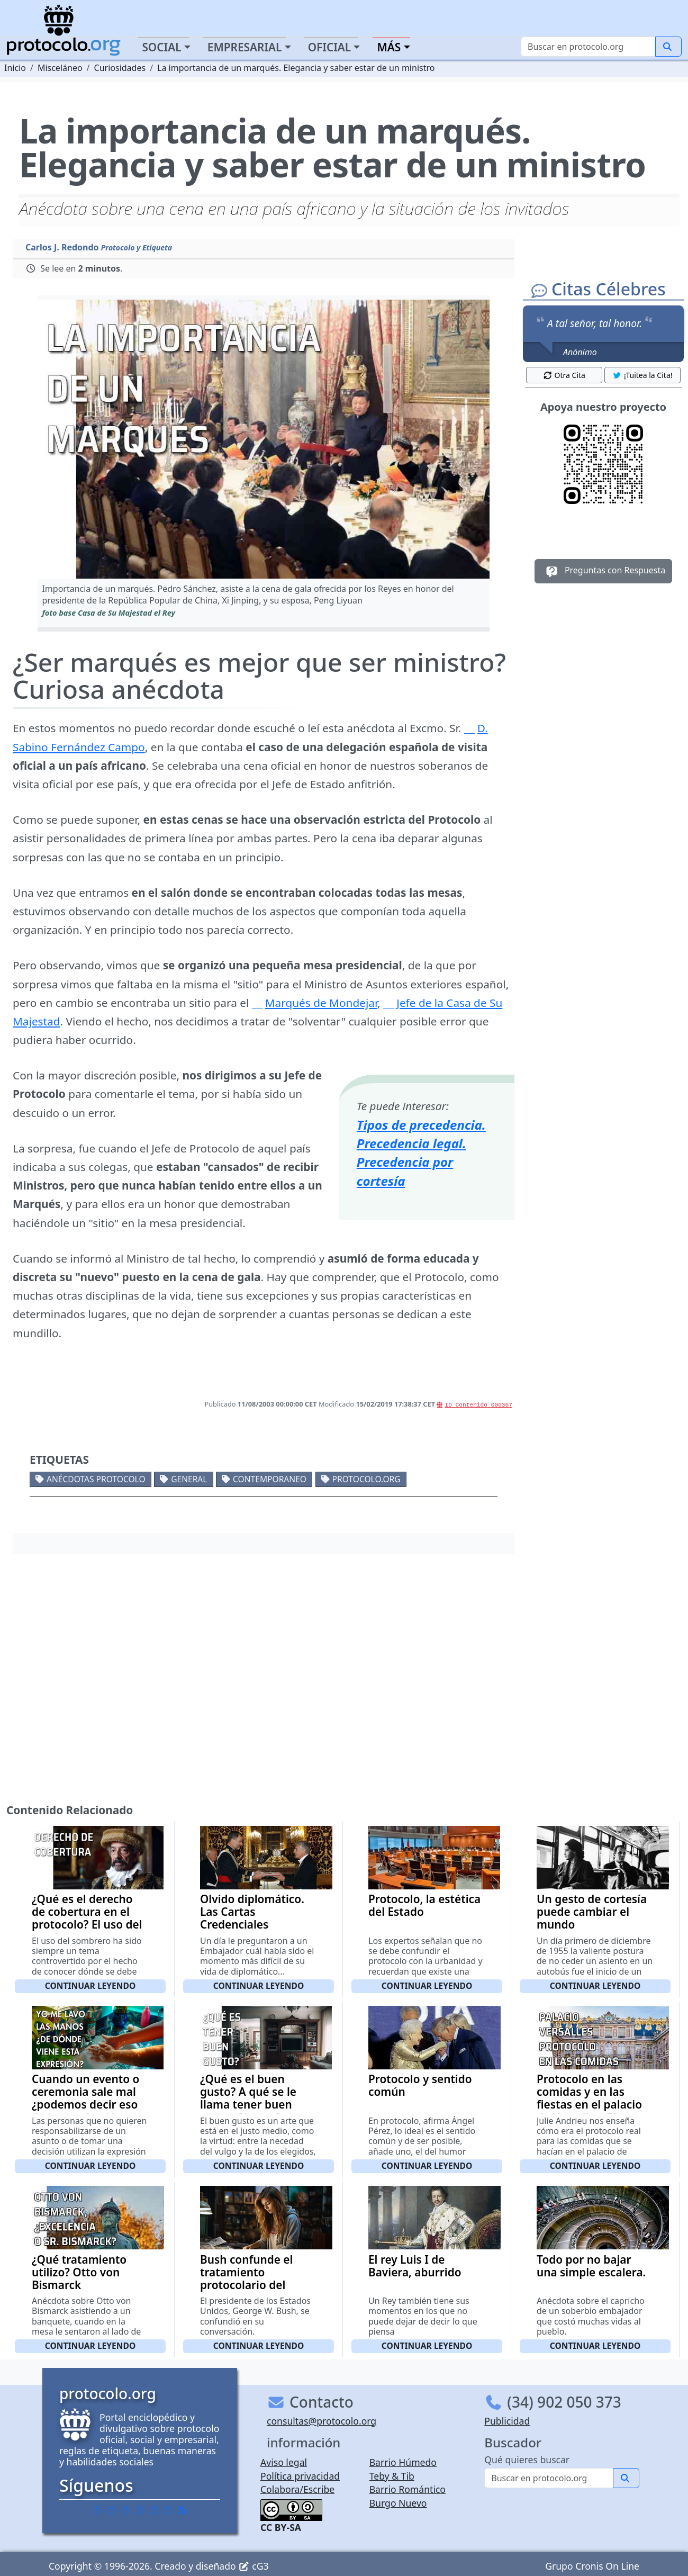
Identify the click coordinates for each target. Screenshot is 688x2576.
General (189, 1479)
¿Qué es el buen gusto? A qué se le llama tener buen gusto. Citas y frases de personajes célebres (253, 2110)
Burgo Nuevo (398, 2503)
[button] (263, 439)
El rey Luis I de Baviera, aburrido (414, 2266)
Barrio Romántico (407, 2489)
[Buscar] (588, 47)
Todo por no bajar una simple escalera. (591, 2266)
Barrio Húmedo (403, 2462)
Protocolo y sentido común (420, 2085)
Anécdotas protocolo (96, 1479)
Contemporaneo (269, 1479)
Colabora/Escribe (297, 2489)
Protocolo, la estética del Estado (424, 1905)
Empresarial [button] (244, 47)
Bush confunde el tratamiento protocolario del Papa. (246, 2278)
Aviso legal (283, 2462)
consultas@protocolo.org (321, 2421)
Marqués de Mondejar (321, 1002)
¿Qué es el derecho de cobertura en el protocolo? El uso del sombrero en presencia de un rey (87, 1924)
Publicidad (507, 2421)
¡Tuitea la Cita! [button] (642, 375)
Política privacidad (300, 2476)
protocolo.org (366, 1479)
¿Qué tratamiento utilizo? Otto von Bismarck (79, 2272)
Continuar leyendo (90, 1986)
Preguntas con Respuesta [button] (603, 571)
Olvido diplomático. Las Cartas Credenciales (252, 1912)
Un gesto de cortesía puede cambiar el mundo (592, 1912)
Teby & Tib (391, 2476)
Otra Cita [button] (564, 375)
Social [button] (161, 47)
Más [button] (389, 47)
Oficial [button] (329, 47)
